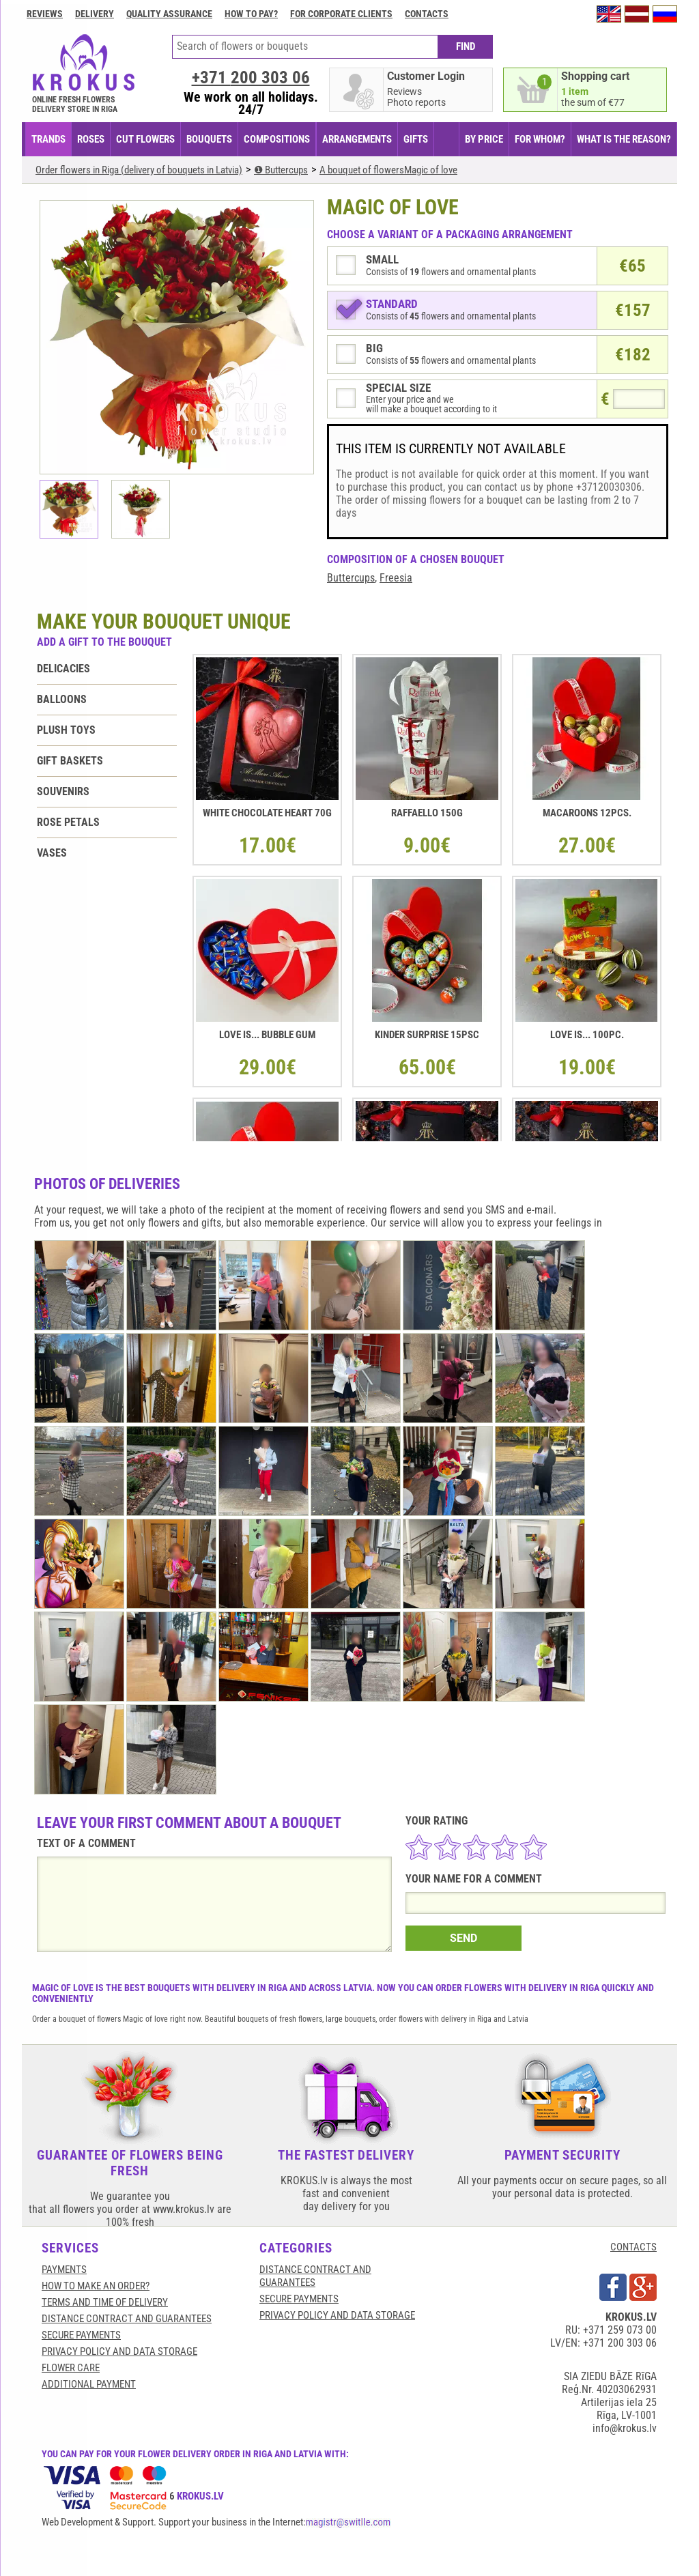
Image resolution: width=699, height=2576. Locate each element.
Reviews (45, 13)
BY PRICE (484, 139)
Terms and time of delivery (105, 2302)
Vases (52, 852)
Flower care (71, 2368)
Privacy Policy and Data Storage (119, 2351)
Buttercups (351, 577)
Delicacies (63, 668)
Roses (90, 139)
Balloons (62, 699)
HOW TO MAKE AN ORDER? (95, 2286)
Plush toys (66, 730)
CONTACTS (633, 2247)
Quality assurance (169, 13)
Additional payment (89, 2384)
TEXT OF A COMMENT (86, 1843)
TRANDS (48, 139)
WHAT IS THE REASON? (624, 139)
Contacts (426, 13)
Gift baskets (70, 760)
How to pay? (251, 13)
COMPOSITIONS (277, 139)
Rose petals (68, 822)
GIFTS (415, 139)
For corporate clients (341, 13)
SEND (463, 1938)
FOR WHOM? (540, 139)
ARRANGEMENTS (357, 139)
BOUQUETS (209, 139)
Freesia (396, 577)
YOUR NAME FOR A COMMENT (473, 1878)
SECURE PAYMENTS (81, 2335)
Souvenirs (63, 791)
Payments (64, 2269)
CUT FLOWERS (145, 139)
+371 (251, 77)
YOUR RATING (436, 1820)
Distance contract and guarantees (127, 2319)
